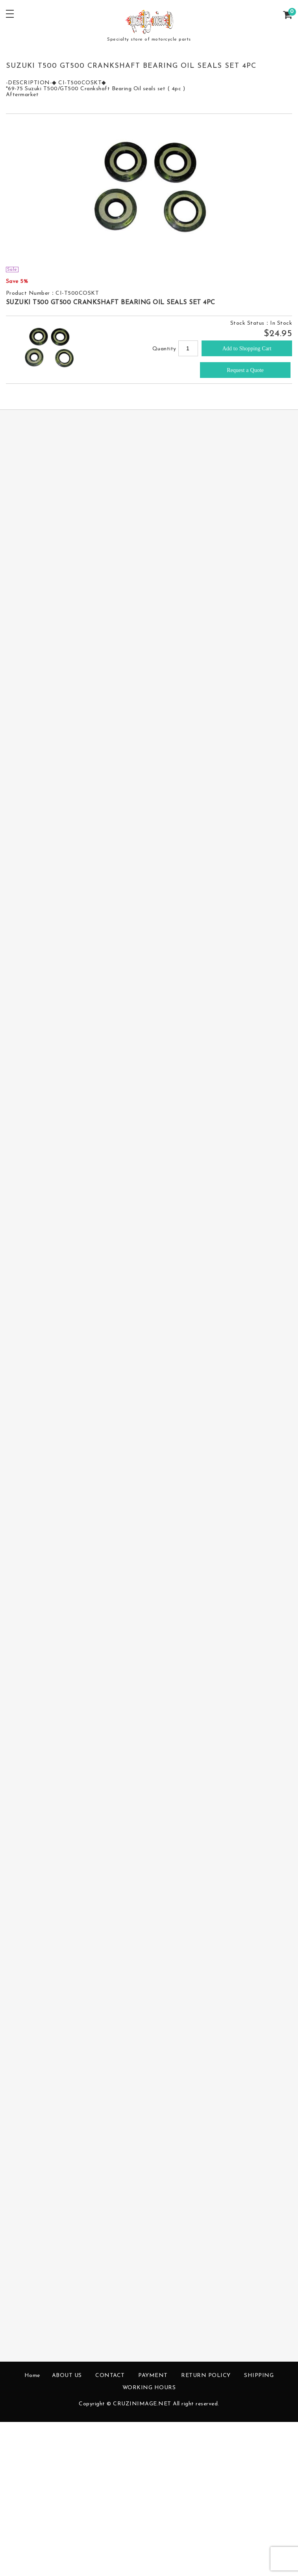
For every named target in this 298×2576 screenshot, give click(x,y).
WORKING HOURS (149, 2388)
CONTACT (110, 2376)
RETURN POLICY (206, 2376)
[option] (149, 190)
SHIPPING (259, 2376)
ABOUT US (67, 2376)
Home (32, 2376)
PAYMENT (153, 2376)
